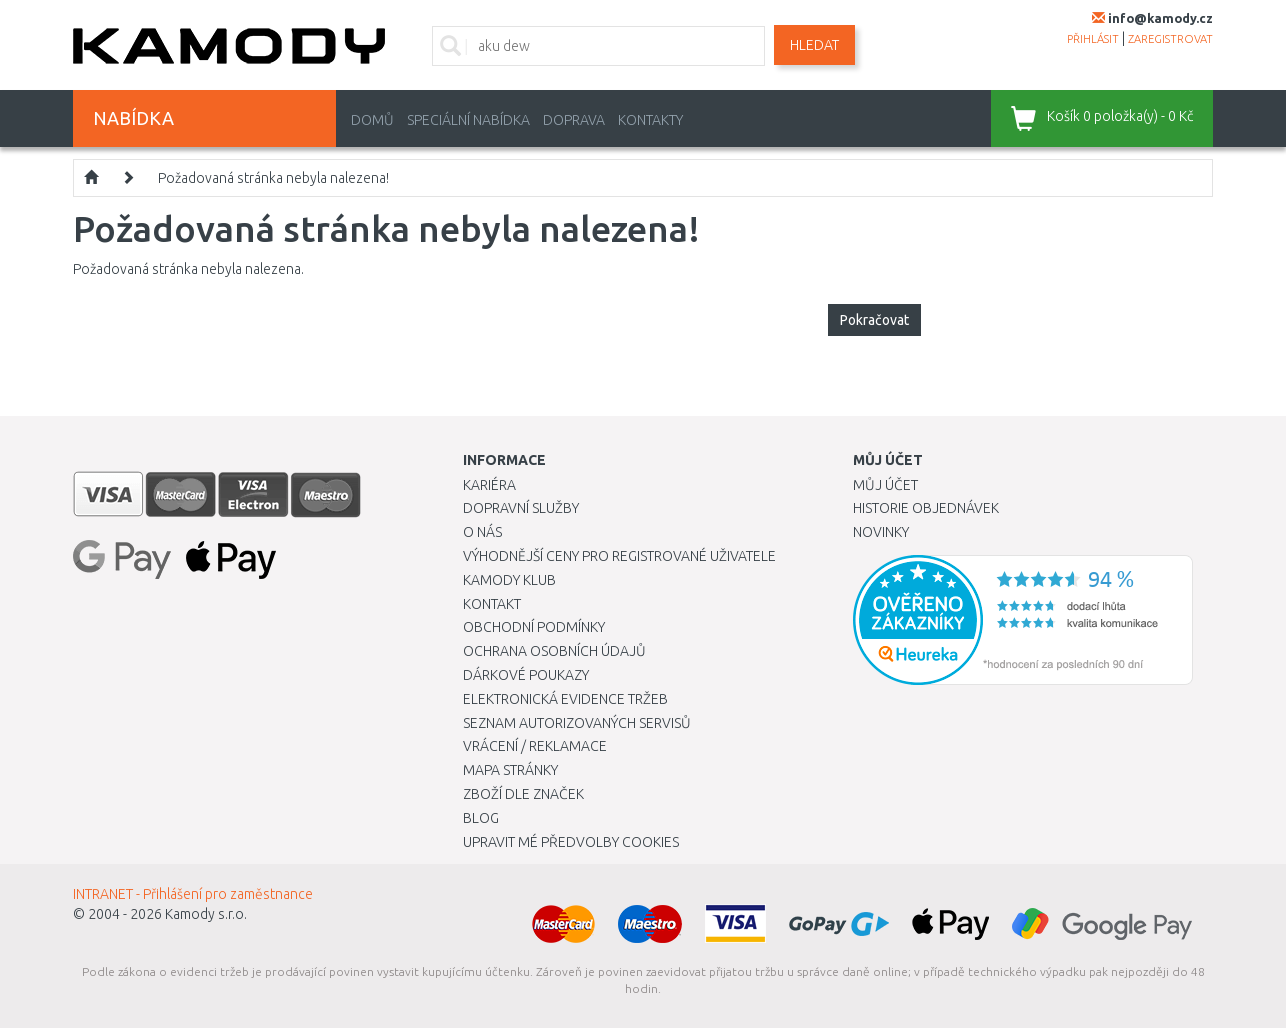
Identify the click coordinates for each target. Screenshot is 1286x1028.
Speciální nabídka (468, 120)
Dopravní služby (521, 508)
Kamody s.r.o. (206, 914)
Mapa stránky (510, 770)
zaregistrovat (1170, 39)
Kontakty (650, 120)
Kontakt (492, 604)
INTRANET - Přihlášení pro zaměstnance (193, 894)
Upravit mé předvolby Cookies (571, 842)
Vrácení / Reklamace (535, 746)
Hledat (814, 45)
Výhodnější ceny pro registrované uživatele (619, 556)
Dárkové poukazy (526, 675)
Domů (372, 120)
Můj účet (885, 485)
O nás (482, 532)
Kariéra (489, 485)
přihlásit (1093, 39)
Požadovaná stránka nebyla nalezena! (273, 178)
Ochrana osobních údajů (554, 651)
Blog (481, 818)
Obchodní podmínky (534, 627)
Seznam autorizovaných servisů (577, 723)
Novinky (881, 532)
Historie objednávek (926, 508)
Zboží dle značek (523, 794)
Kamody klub (509, 580)
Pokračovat (874, 320)
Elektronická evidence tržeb (565, 699)
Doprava (574, 120)
